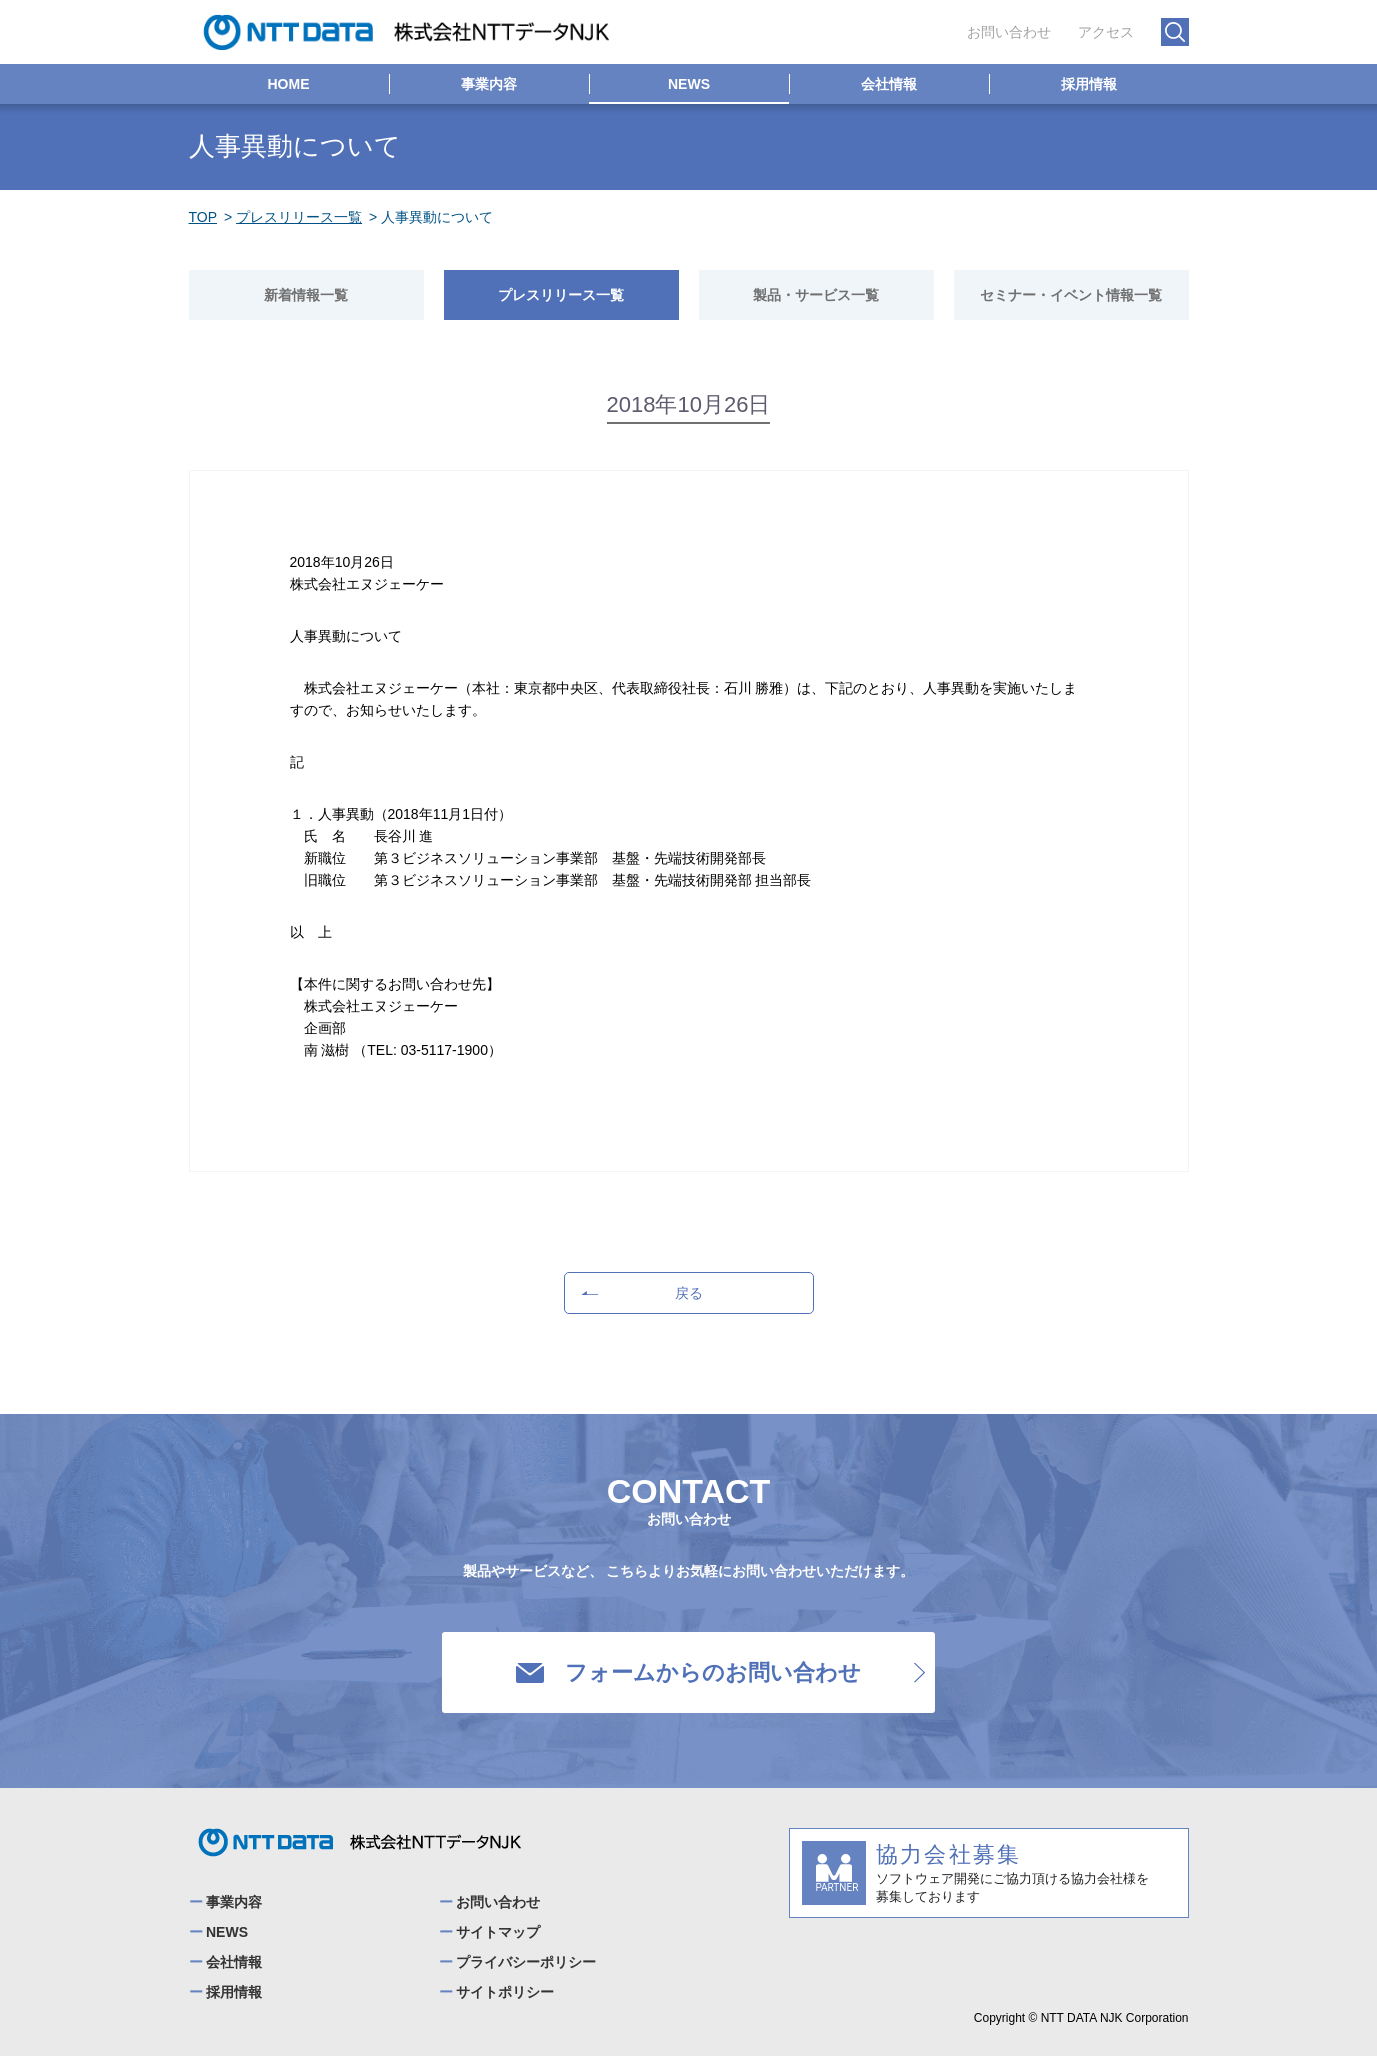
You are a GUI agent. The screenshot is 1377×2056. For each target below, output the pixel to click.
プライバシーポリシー (526, 1962)
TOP (203, 217)
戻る (639, 1293)
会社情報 (889, 84)
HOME (289, 84)
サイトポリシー (505, 1992)
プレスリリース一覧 (299, 217)
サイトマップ (498, 1932)
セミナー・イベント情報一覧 (1071, 295)
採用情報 (1089, 84)
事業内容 (489, 84)
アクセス (1106, 32)
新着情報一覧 (306, 295)
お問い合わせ (1009, 32)
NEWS (689, 84)
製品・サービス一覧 (816, 295)
